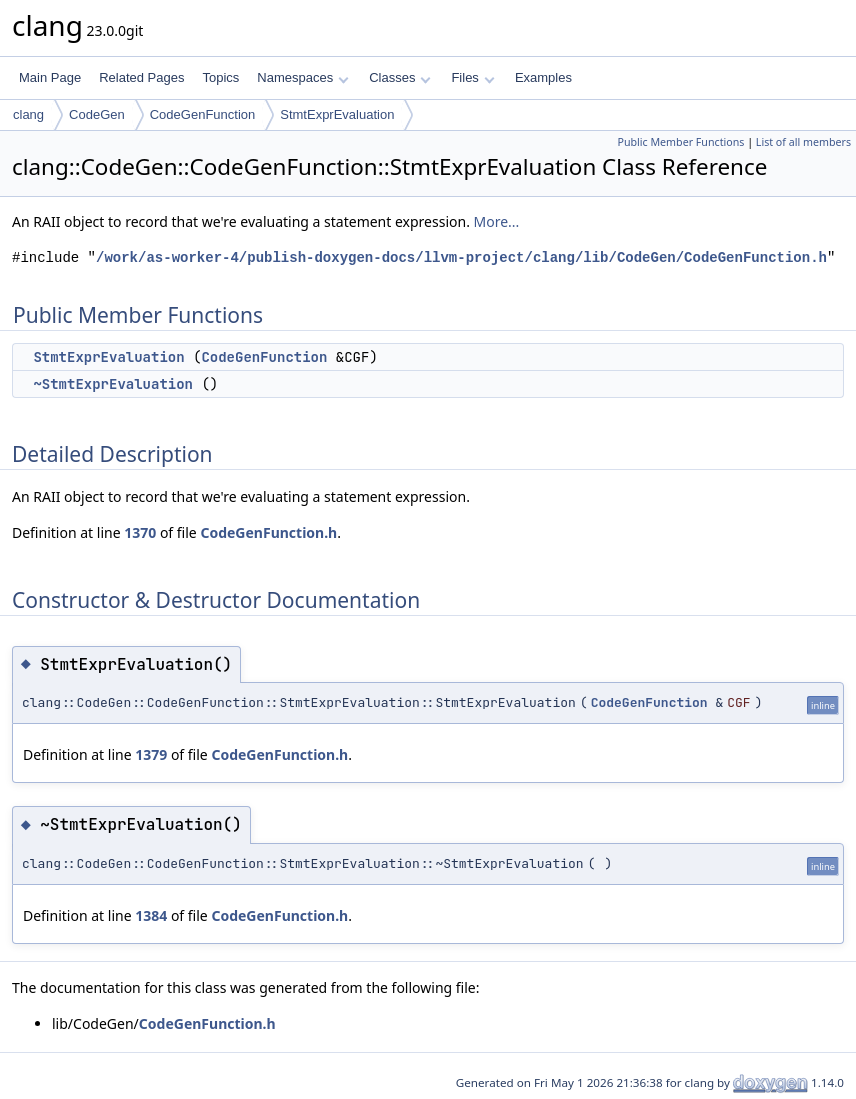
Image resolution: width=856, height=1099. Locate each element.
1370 (140, 532)
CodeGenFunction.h (268, 532)
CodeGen (97, 114)
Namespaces (302, 77)
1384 (151, 915)
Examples (543, 77)
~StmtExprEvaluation (113, 384)
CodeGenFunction (203, 114)
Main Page (50, 77)
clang (28, 114)
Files (472, 77)
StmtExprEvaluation (337, 114)
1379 (151, 754)
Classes (400, 77)
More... (497, 221)
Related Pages (141, 77)
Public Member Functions (680, 142)
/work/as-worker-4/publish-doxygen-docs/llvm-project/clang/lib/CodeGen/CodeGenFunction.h (461, 257)
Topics (220, 77)
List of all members (803, 142)
